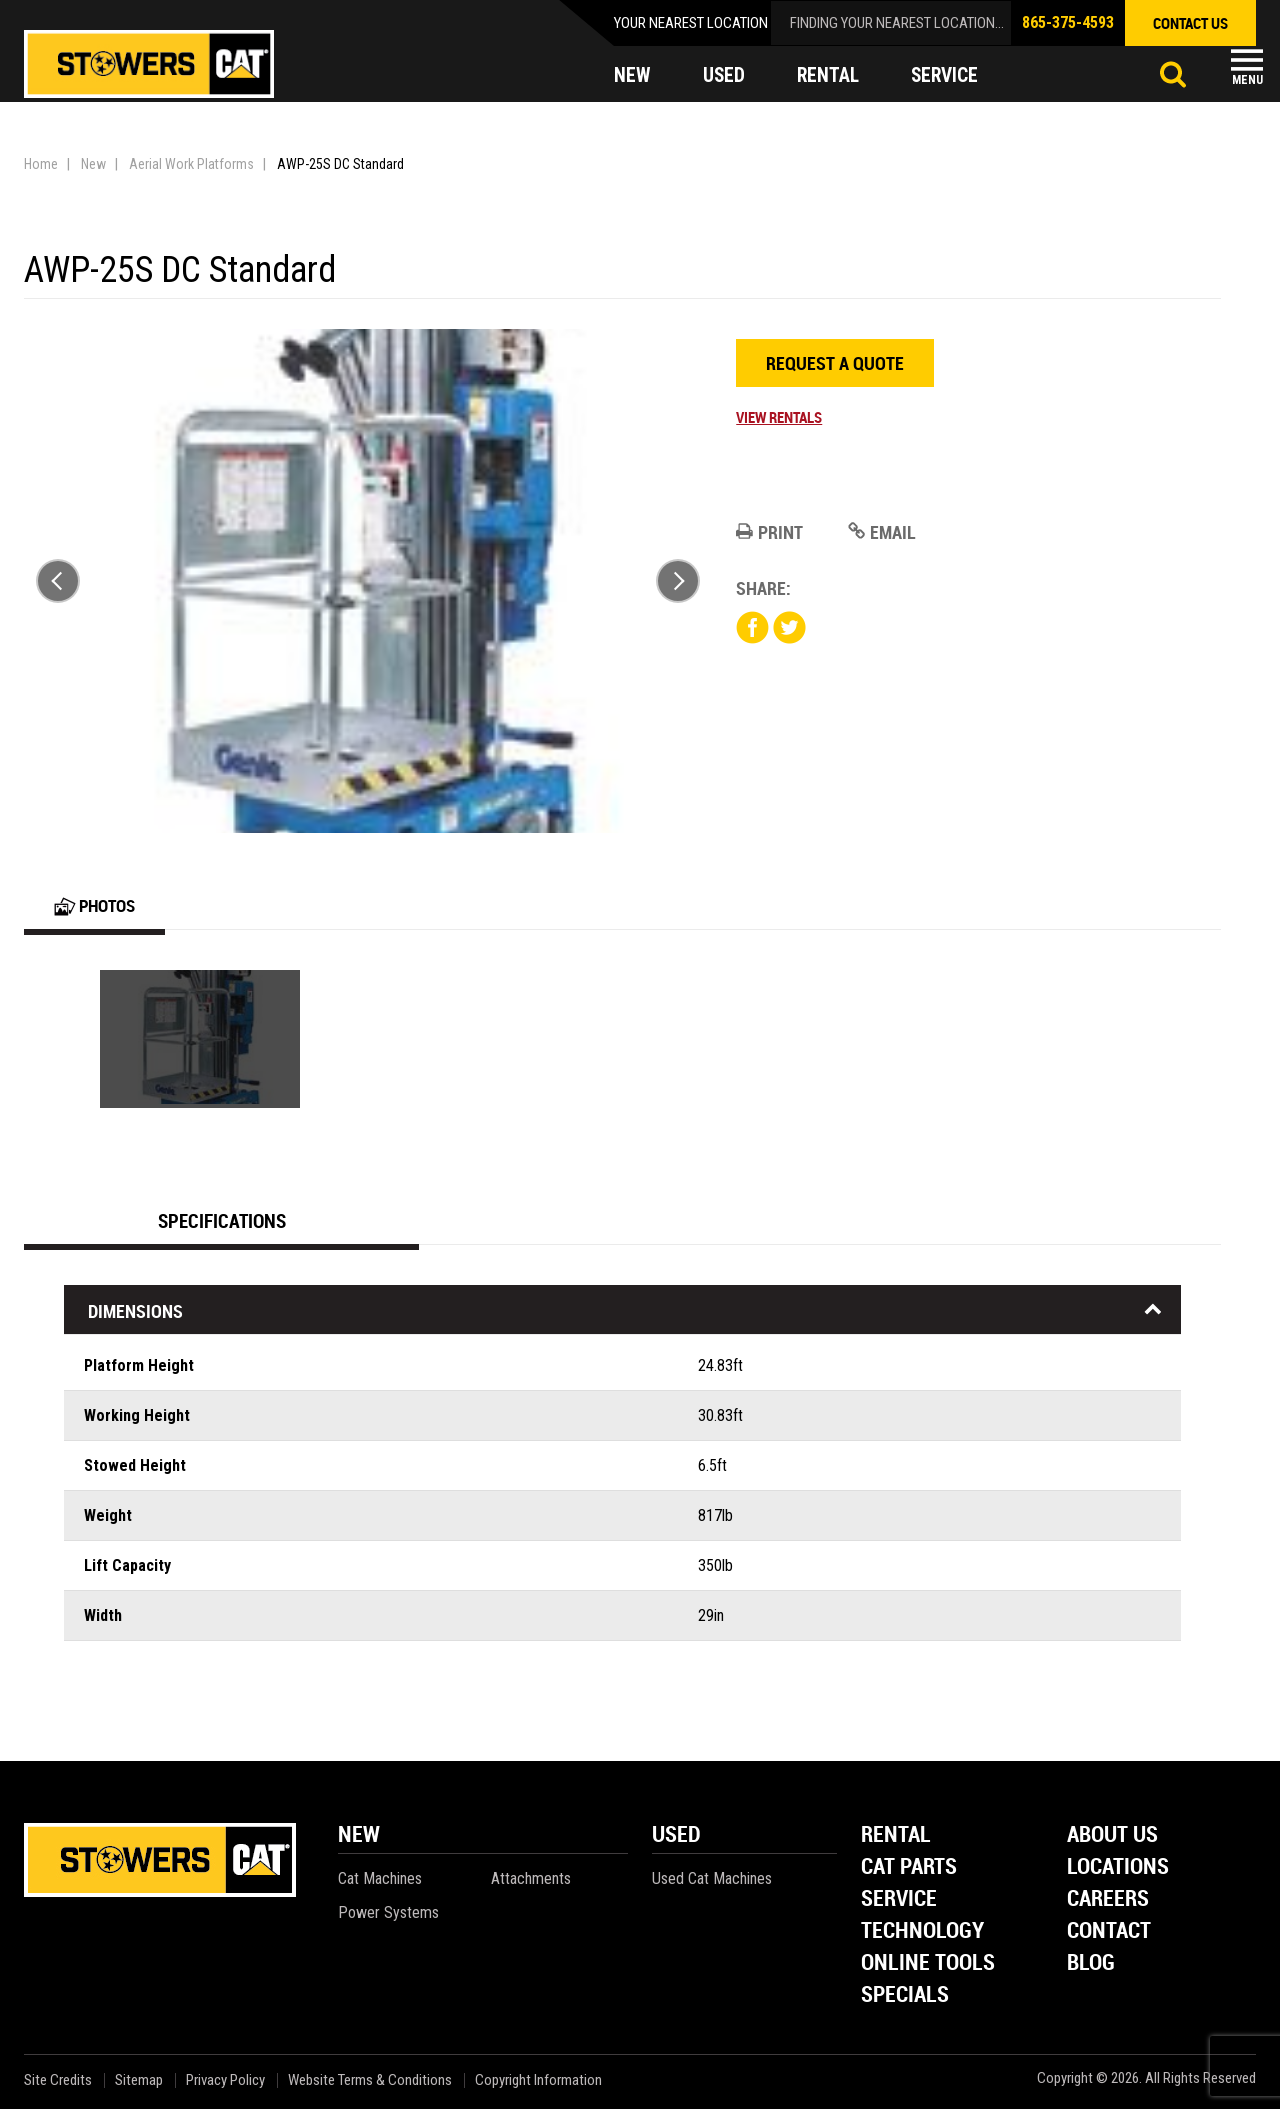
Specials (905, 1996)
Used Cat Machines (712, 1879)
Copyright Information (538, 2081)
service (949, 76)
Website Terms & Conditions (370, 2081)
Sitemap (139, 2081)
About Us (1112, 1836)
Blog (1091, 1964)
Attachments (531, 1879)
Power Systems (388, 1913)
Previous (58, 581)
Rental (896, 1836)
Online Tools (928, 1964)
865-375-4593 (1068, 22)
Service (899, 1900)
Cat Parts (909, 1868)
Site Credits (58, 2081)
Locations (1118, 1868)
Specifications (222, 1221)
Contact (1109, 1932)
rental (830, 76)
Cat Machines (380, 1879)
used (724, 76)
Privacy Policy (225, 2081)
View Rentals (779, 417)
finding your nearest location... (897, 23)
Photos (97, 906)
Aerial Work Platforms (191, 164)
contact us (1190, 23)
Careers (1108, 1900)
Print (769, 532)
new (632, 76)
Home (41, 164)
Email (882, 532)
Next (678, 581)
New (93, 164)
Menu (1247, 80)
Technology (922, 1932)
